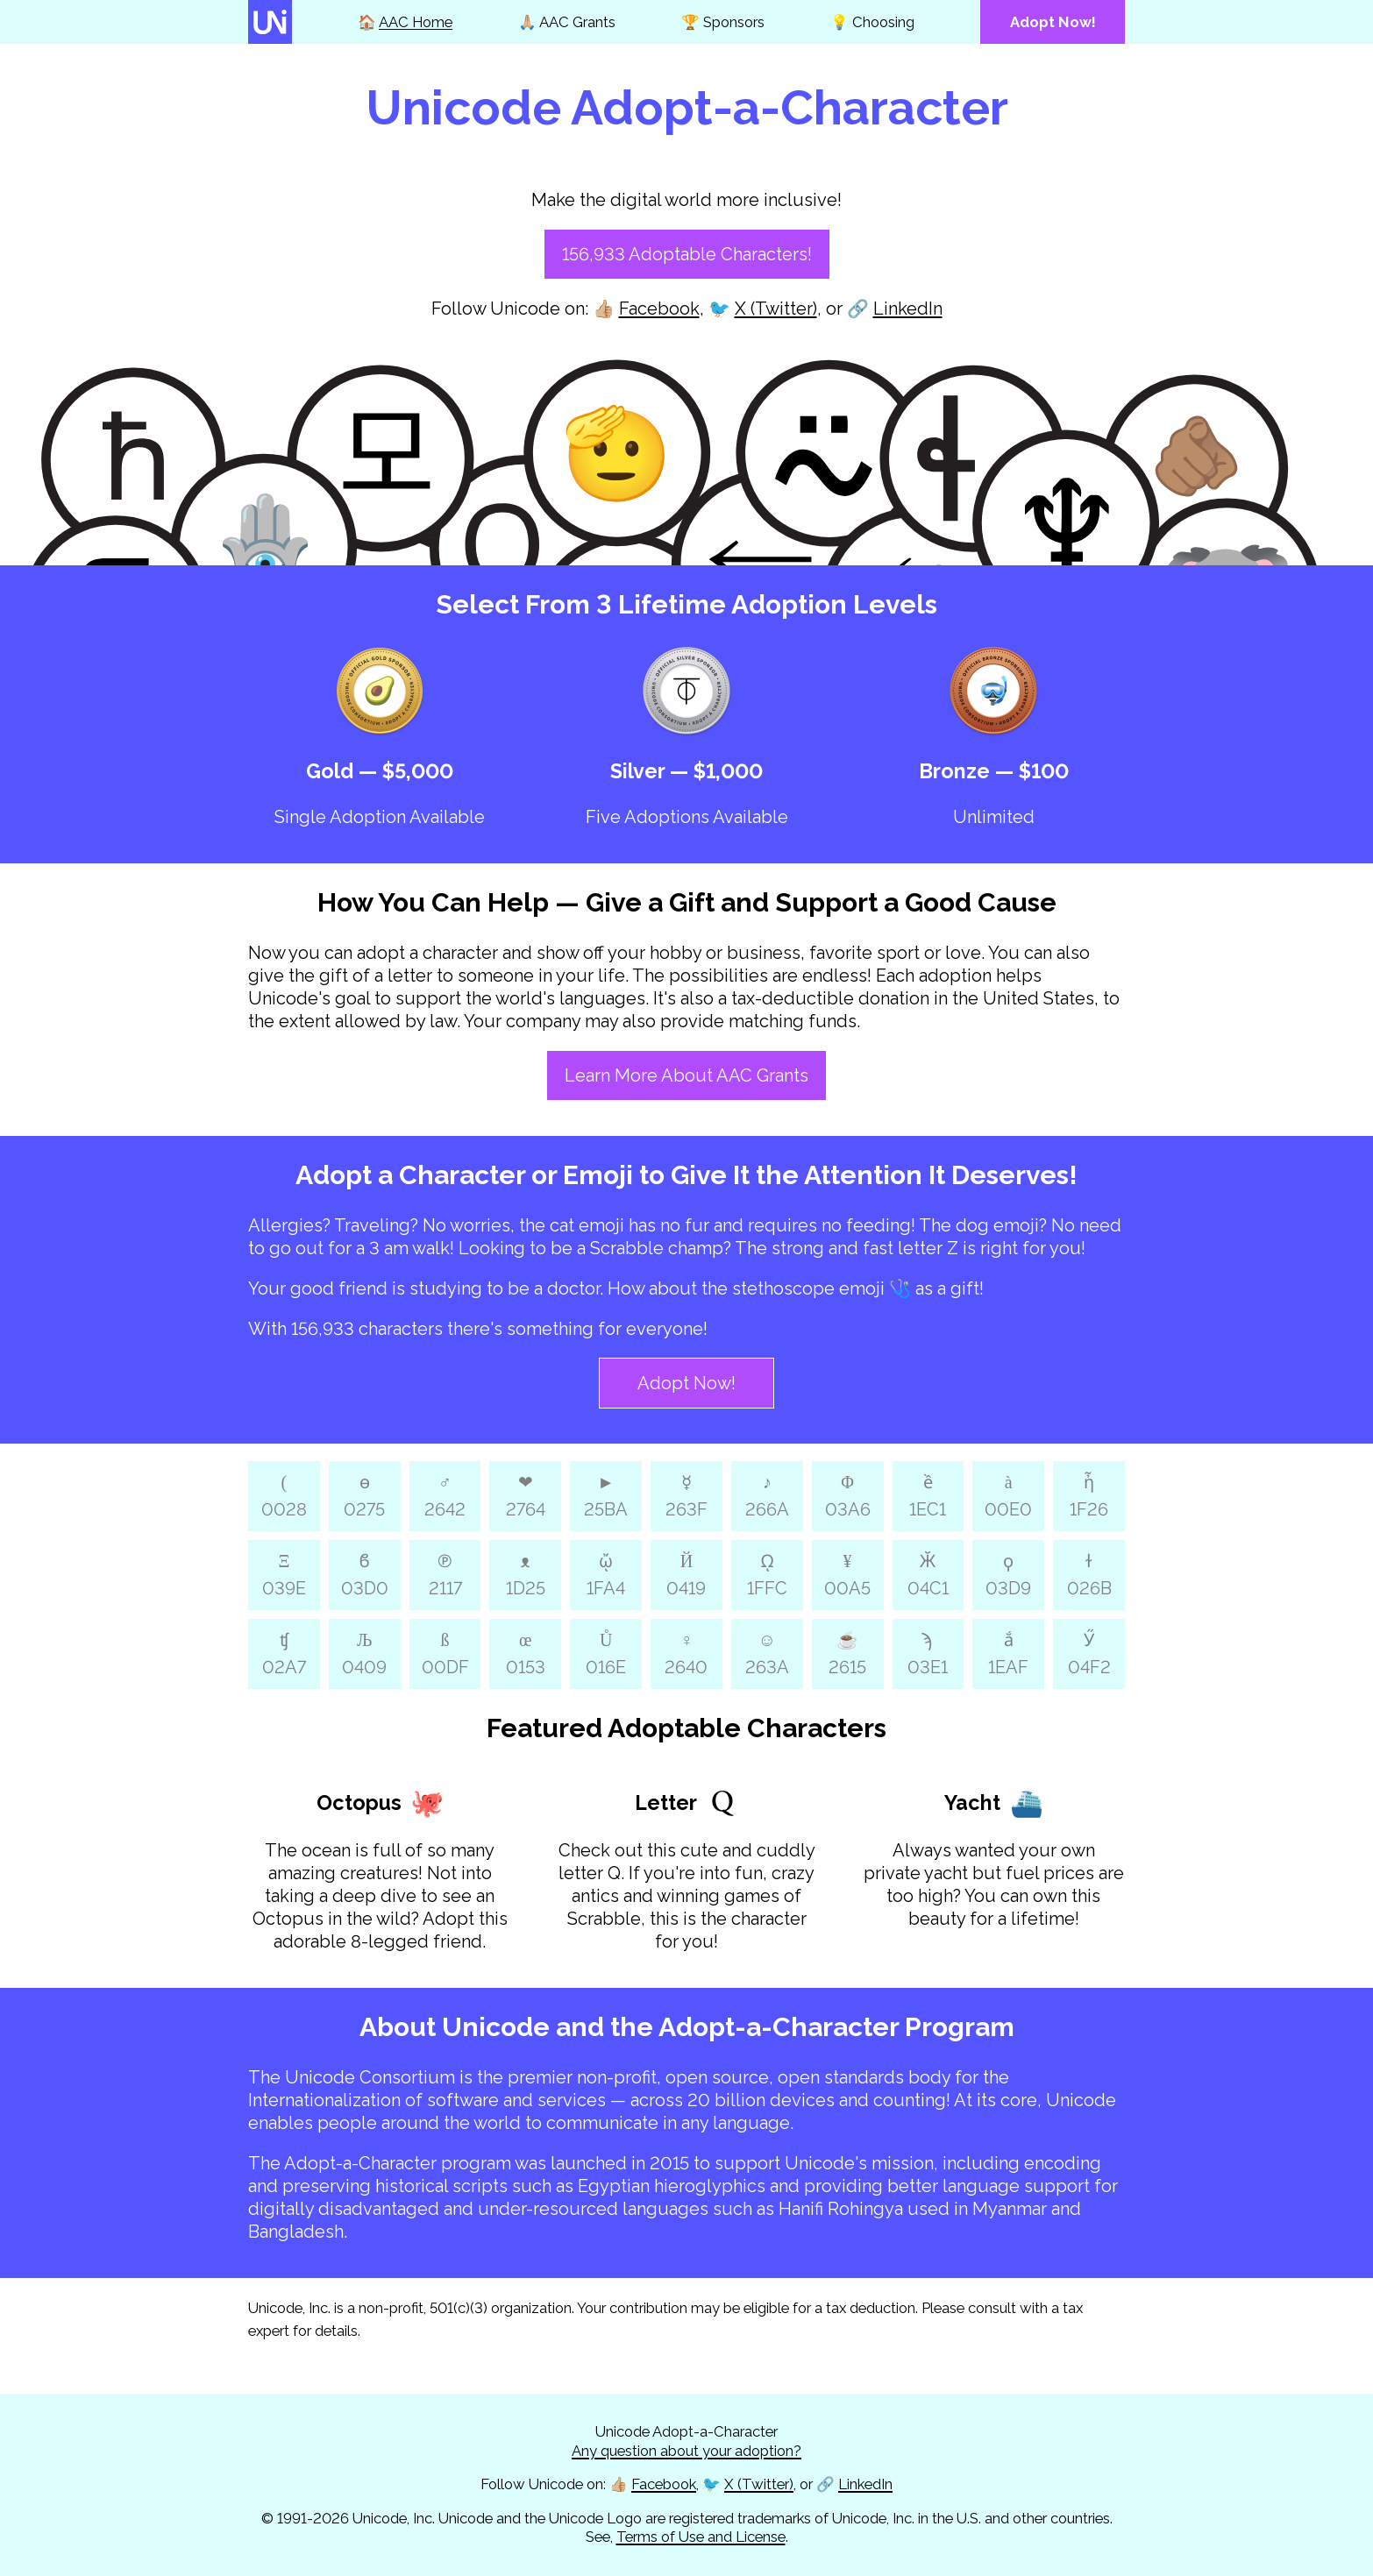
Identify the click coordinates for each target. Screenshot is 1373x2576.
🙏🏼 (566, 22)
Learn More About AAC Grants (686, 1075)
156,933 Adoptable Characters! (687, 254)
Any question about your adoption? (686, 2450)
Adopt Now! (686, 1383)
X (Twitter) (776, 308)
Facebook (659, 308)
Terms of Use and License (701, 2536)
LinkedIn (908, 308)
